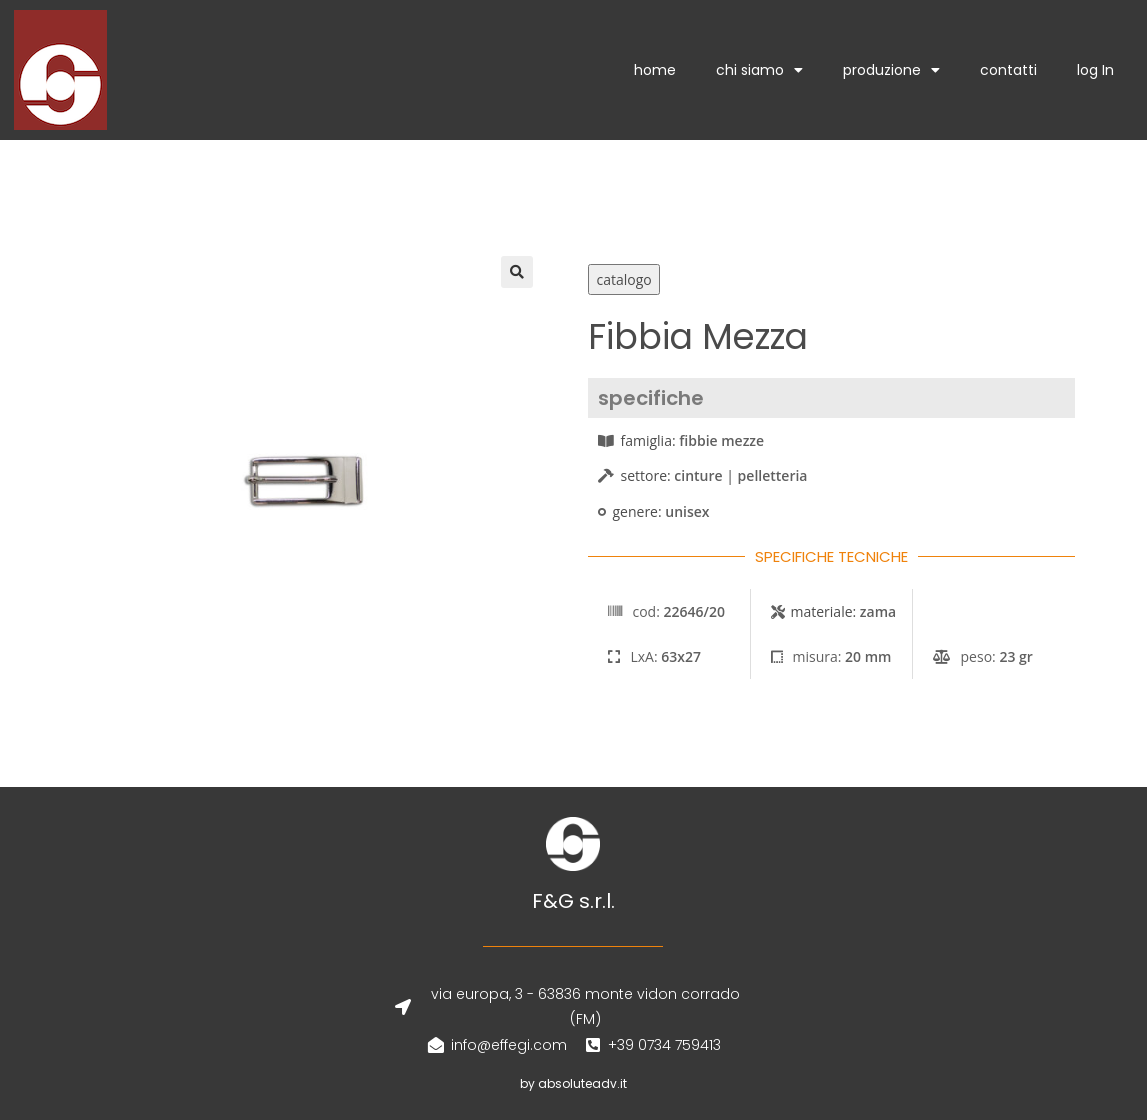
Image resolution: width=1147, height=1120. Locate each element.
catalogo (623, 279)
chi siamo (759, 70)
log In (1095, 70)
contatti (1008, 70)
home (655, 70)
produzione (891, 70)
